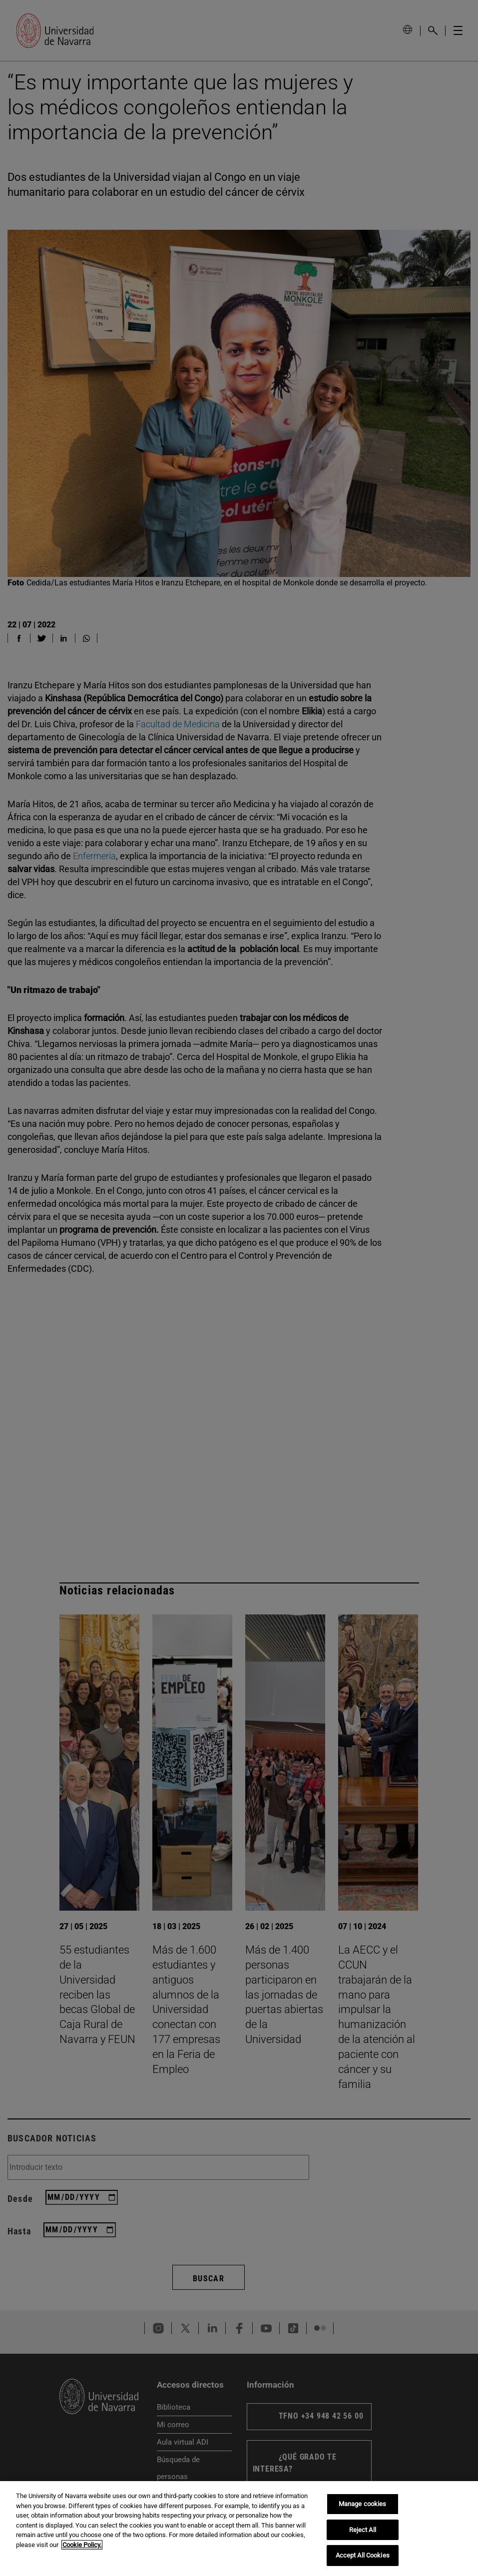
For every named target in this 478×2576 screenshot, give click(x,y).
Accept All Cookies (363, 2555)
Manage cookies (363, 2504)
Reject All (362, 2530)
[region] (239, 2528)
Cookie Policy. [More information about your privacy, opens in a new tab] (81, 2545)
